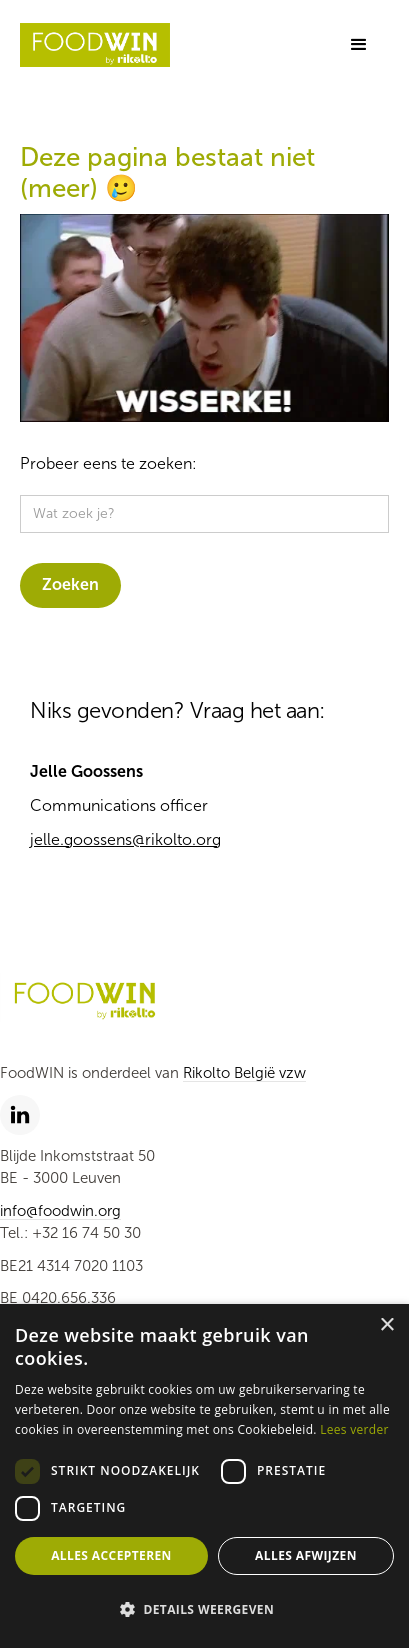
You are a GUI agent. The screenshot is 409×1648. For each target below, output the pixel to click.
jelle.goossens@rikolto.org (125, 839)
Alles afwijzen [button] (306, 1555)
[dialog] (204, 1476)
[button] (359, 45)
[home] (95, 45)
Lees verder (354, 1429)
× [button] (386, 1325)
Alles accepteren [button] (111, 1555)
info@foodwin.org (60, 1211)
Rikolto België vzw (244, 1073)
